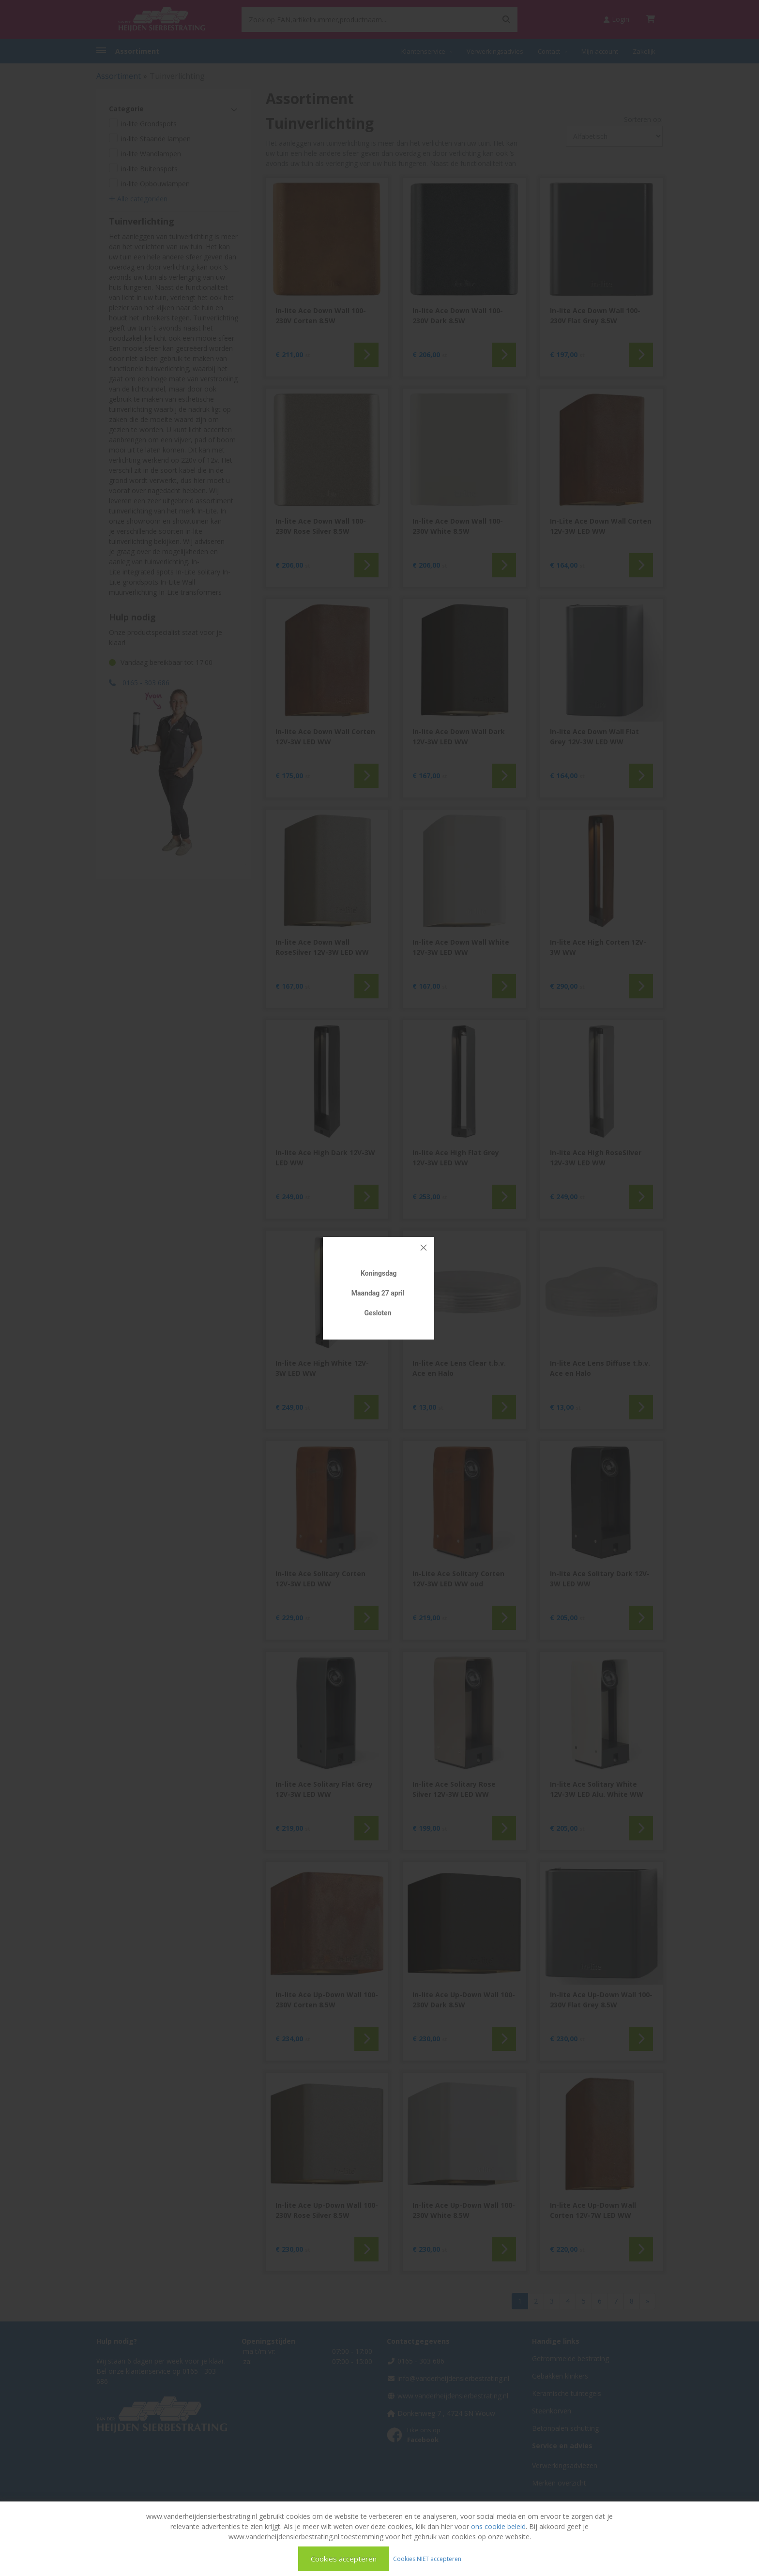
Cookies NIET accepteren (427, 2558)
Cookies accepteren (344, 2558)
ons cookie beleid (498, 2526)
